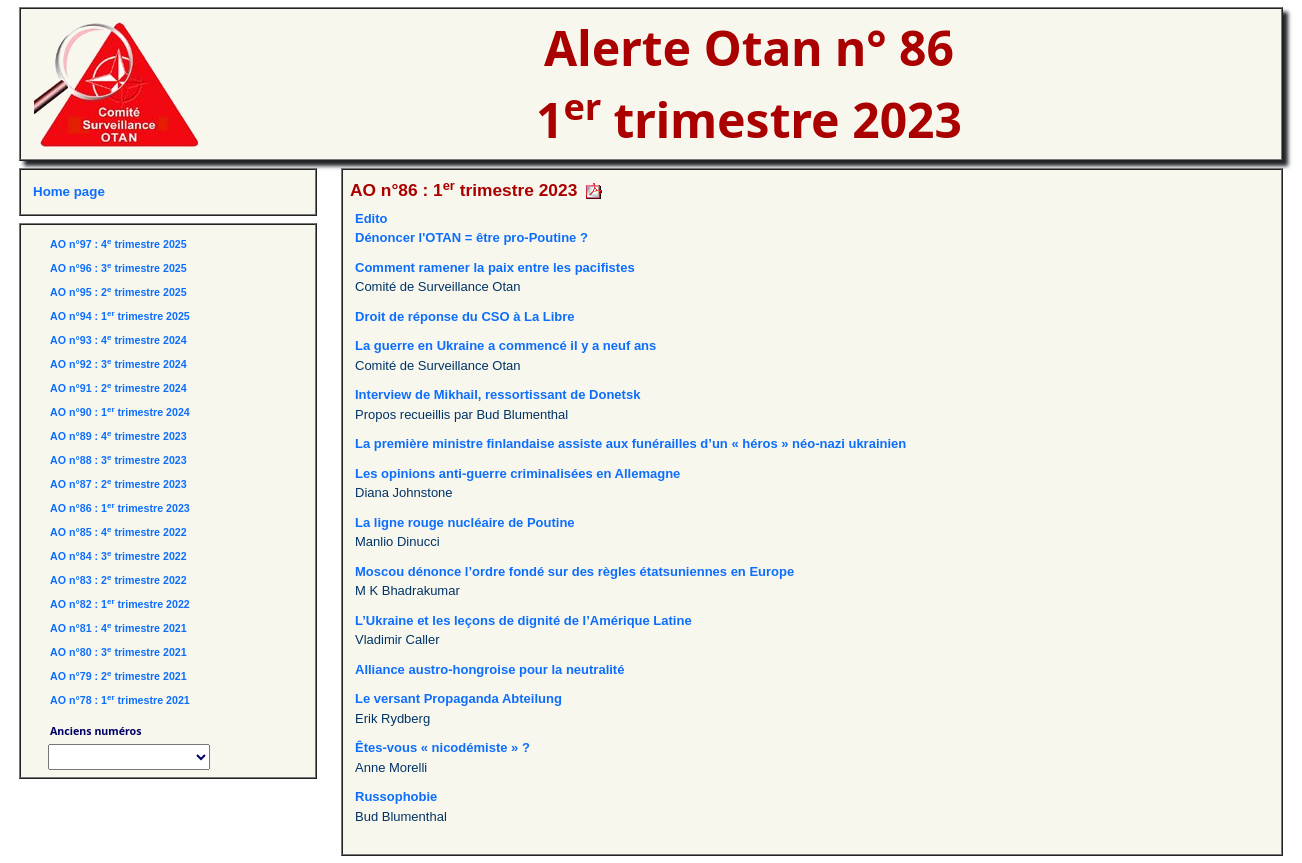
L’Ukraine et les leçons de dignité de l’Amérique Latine (523, 620)
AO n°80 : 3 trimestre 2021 (118, 652)
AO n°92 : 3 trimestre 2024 (118, 364)
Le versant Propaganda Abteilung (458, 698)
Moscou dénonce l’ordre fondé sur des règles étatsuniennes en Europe (574, 571)
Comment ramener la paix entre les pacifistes (495, 267)
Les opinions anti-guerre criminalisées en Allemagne (517, 473)
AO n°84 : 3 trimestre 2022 (118, 556)
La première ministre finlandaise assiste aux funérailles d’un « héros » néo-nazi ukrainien (630, 443)
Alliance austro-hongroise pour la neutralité (489, 669)
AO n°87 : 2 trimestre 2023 (118, 484)
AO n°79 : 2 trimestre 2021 (118, 676)
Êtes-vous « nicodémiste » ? (442, 747)
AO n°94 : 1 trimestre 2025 (120, 316)
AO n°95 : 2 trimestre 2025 (118, 292)
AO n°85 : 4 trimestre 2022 (118, 532)
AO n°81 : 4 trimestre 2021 (118, 628)
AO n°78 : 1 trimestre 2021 (120, 700)
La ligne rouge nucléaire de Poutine (465, 522)
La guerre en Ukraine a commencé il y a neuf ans (505, 345)
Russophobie (396, 796)
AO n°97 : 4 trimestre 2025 (118, 244)
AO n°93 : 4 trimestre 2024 (118, 340)
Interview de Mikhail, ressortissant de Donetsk (497, 394)
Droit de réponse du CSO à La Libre (465, 316)
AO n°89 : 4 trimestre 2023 (118, 436)
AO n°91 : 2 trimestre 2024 (118, 388)
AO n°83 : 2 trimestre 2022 (118, 580)
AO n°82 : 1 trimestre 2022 (120, 604)
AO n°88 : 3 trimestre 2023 (118, 460)
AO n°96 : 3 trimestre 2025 (118, 268)
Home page (69, 191)
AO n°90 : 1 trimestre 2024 (120, 412)
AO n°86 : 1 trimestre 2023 (120, 508)
